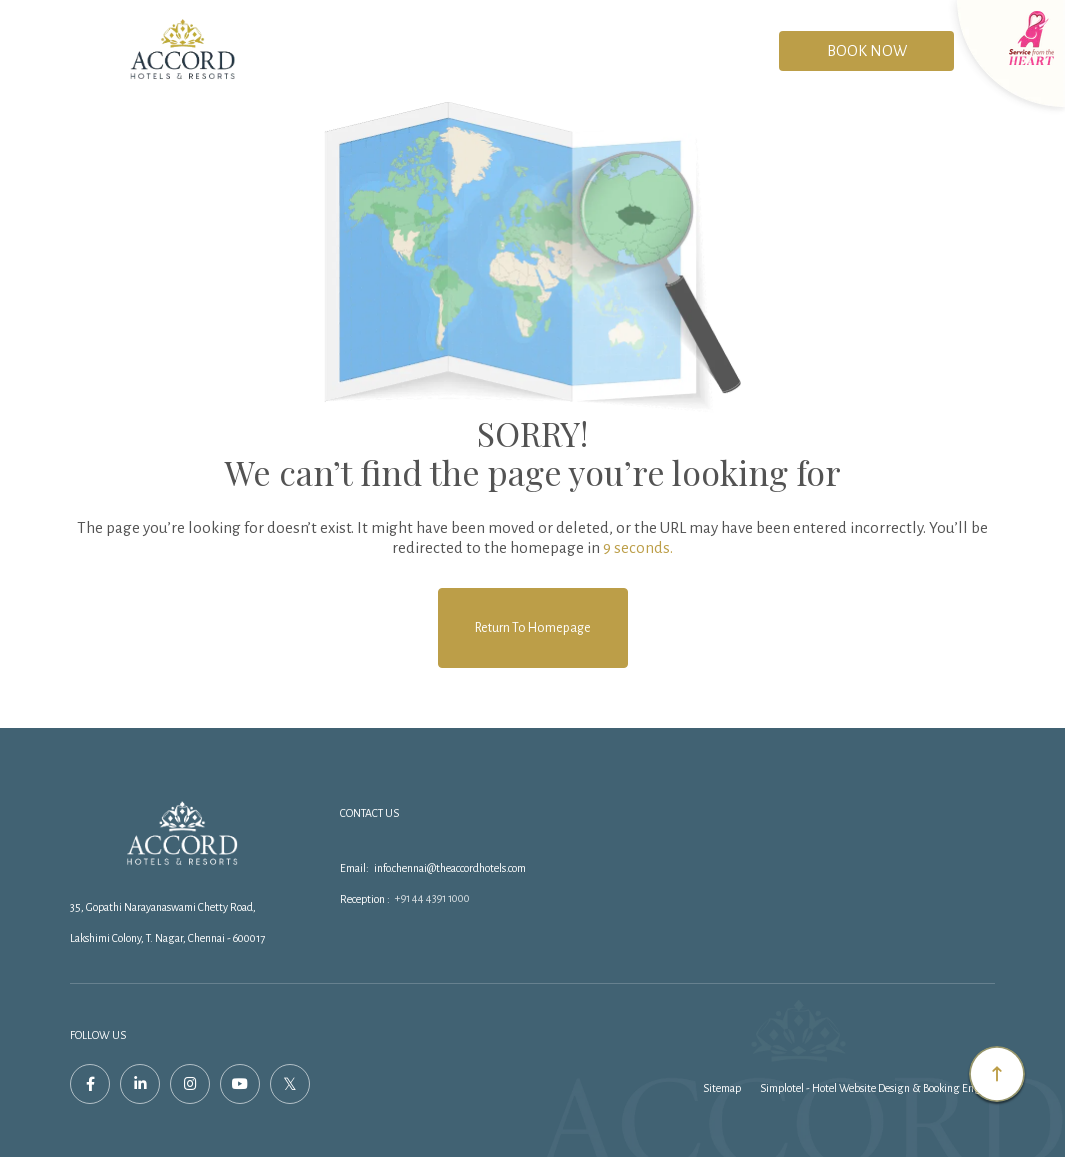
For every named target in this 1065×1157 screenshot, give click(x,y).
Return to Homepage (533, 628)
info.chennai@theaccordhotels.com (450, 868)
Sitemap (722, 1088)
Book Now (867, 51)
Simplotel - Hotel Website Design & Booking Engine (877, 1088)
